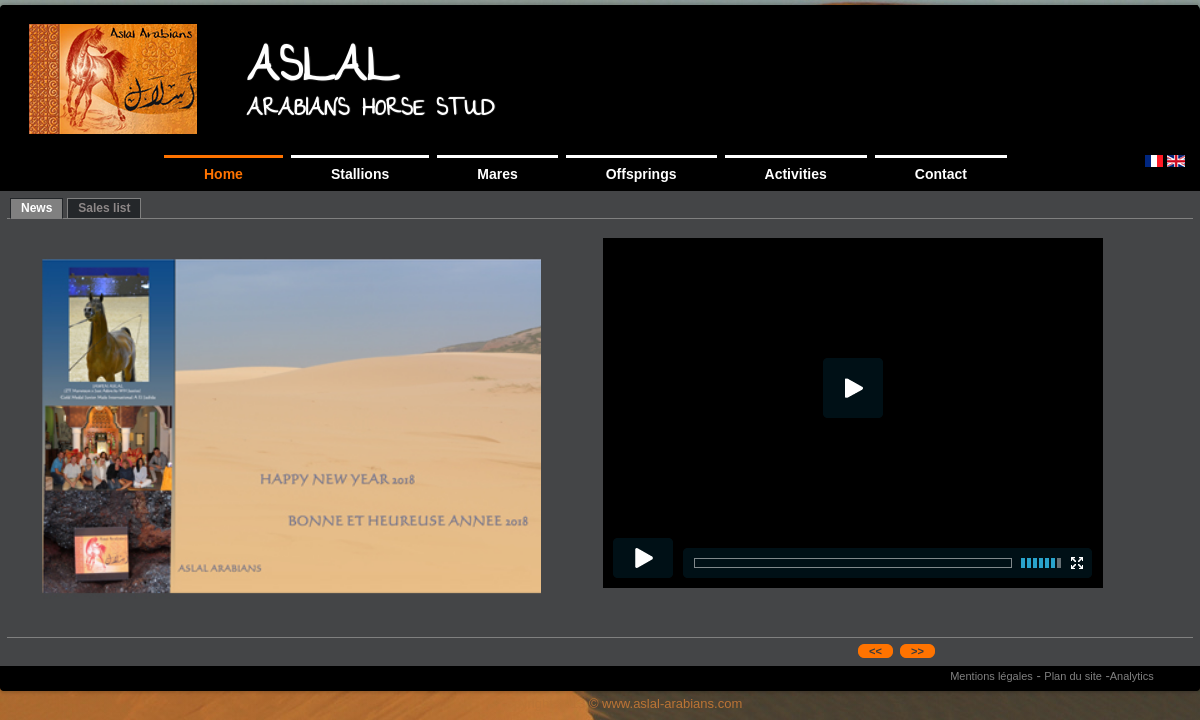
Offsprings (641, 174)
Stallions (360, 174)
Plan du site (1072, 676)
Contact (941, 174)
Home (223, 174)
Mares (497, 174)
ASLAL (322, 71)
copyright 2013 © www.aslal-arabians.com (621, 703)
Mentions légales (991, 676)
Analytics (1132, 676)
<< (875, 651)
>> (917, 651)
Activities (796, 174)
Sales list (104, 208)
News (36, 208)
